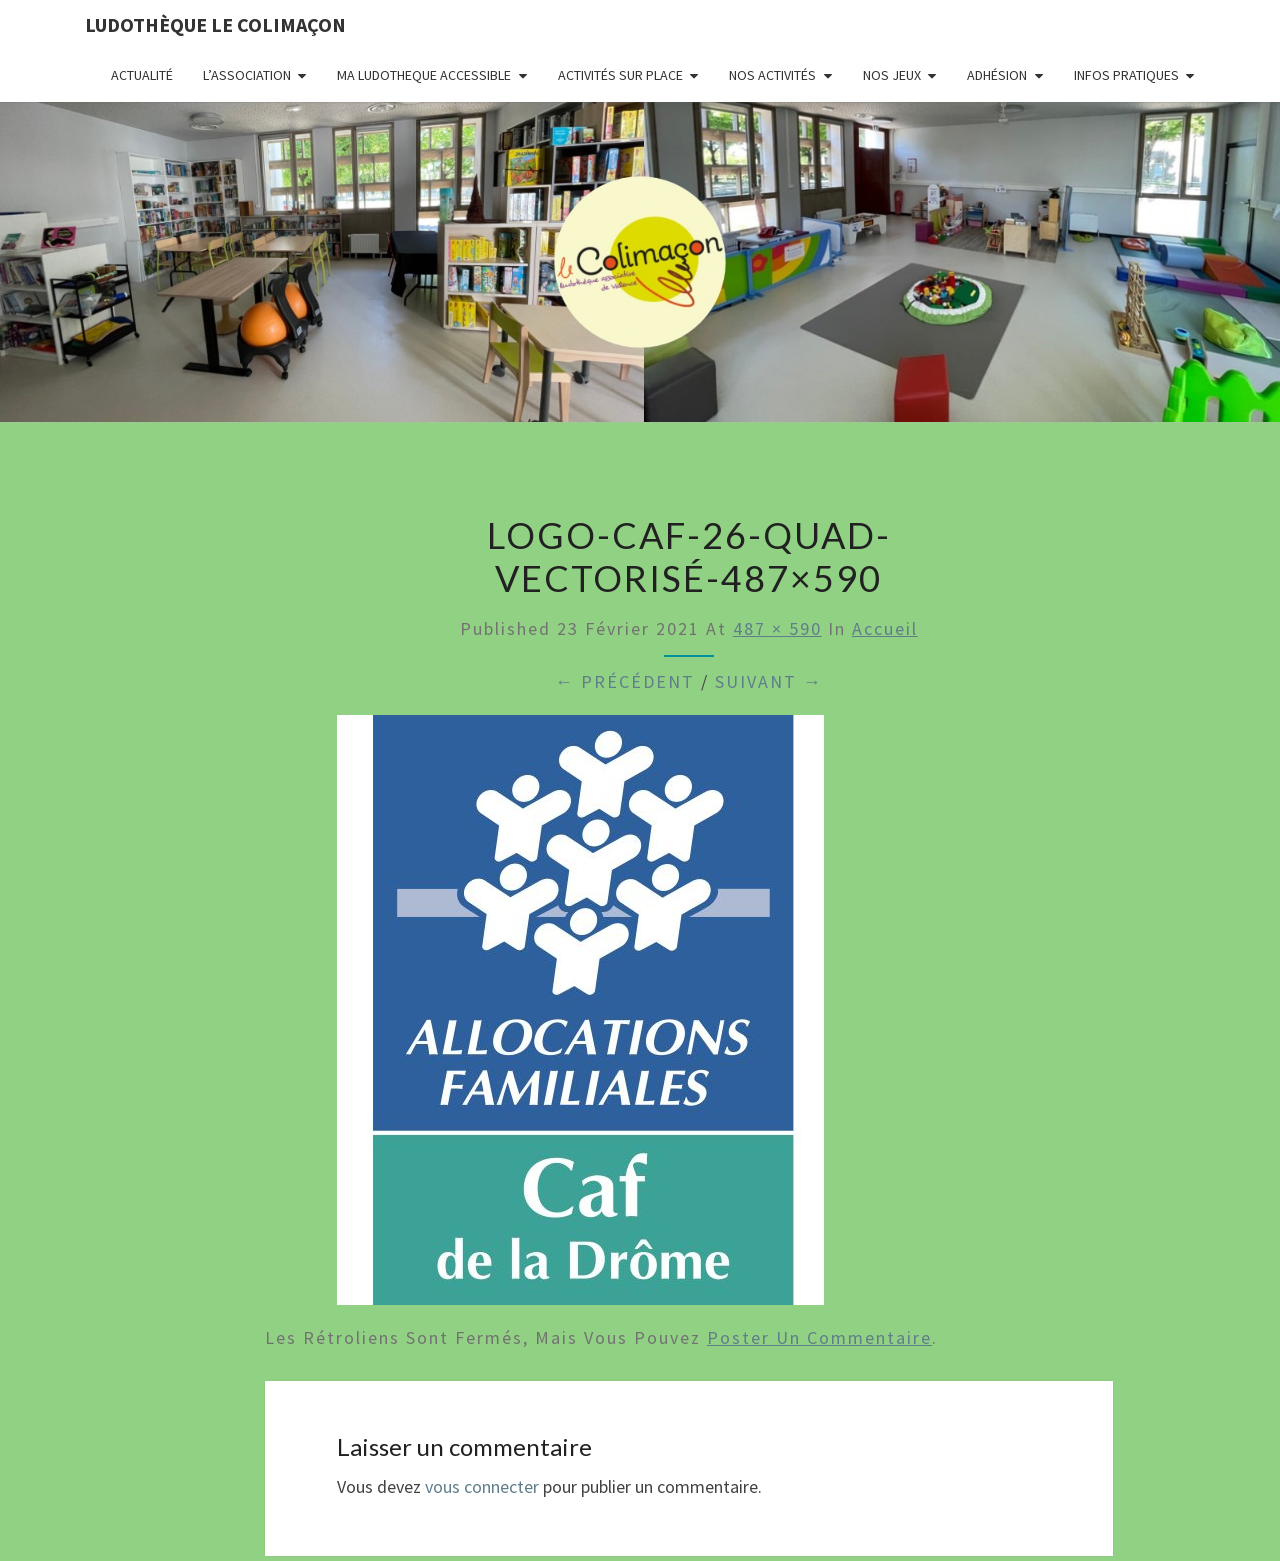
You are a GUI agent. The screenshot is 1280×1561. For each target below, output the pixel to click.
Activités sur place (620, 75)
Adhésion (997, 75)
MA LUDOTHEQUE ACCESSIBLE (424, 75)
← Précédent (625, 681)
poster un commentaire (819, 1337)
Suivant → (769, 681)
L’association (247, 75)
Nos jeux (892, 75)
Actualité (142, 75)
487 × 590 (777, 628)
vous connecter (482, 1486)
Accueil (885, 628)
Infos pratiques (1126, 75)
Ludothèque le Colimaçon (215, 24)
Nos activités (772, 75)
